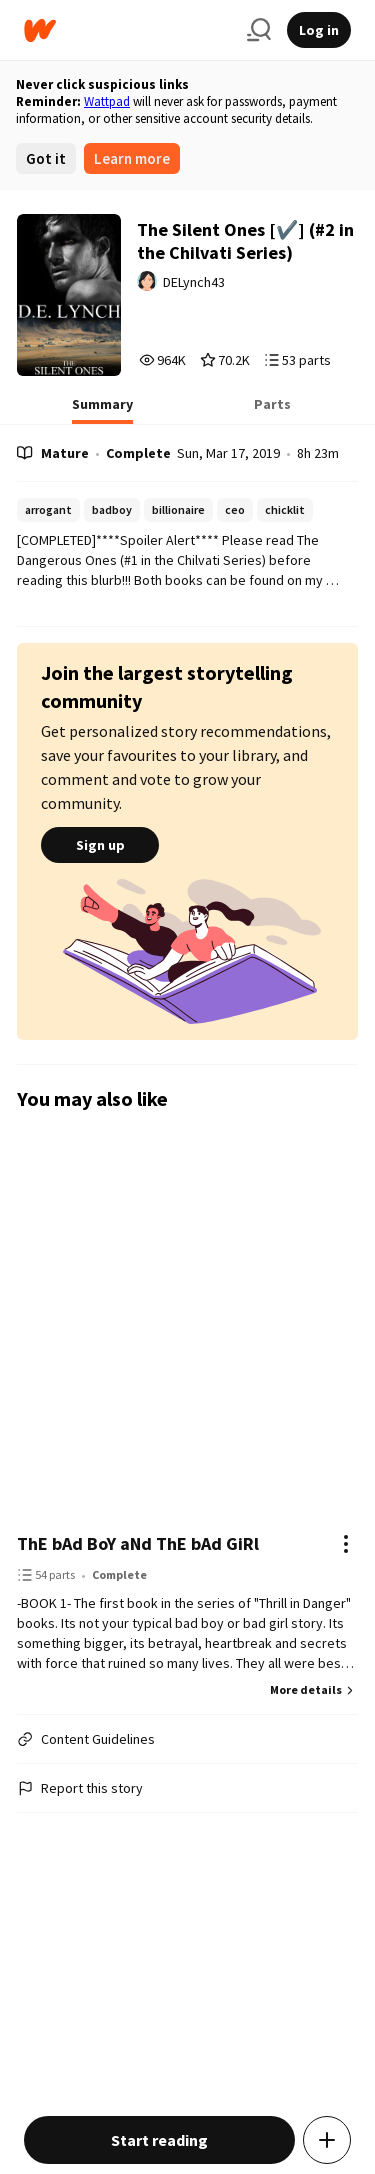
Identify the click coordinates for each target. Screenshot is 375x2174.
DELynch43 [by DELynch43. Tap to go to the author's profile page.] (194, 282)
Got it (46, 158)
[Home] (127, 30)
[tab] (102, 410)
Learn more (132, 158)
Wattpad (107, 101)
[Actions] (346, 1544)
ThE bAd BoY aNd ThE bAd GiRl (138, 1543)
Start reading (159, 2140)
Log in (319, 30)
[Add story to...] (327, 2140)
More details (314, 1689)
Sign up (100, 845)
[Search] (259, 30)
